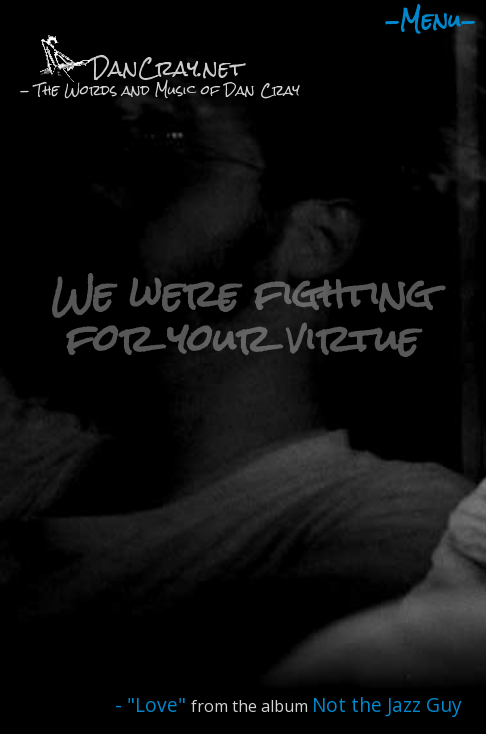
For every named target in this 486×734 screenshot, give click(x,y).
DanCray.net (167, 67)
